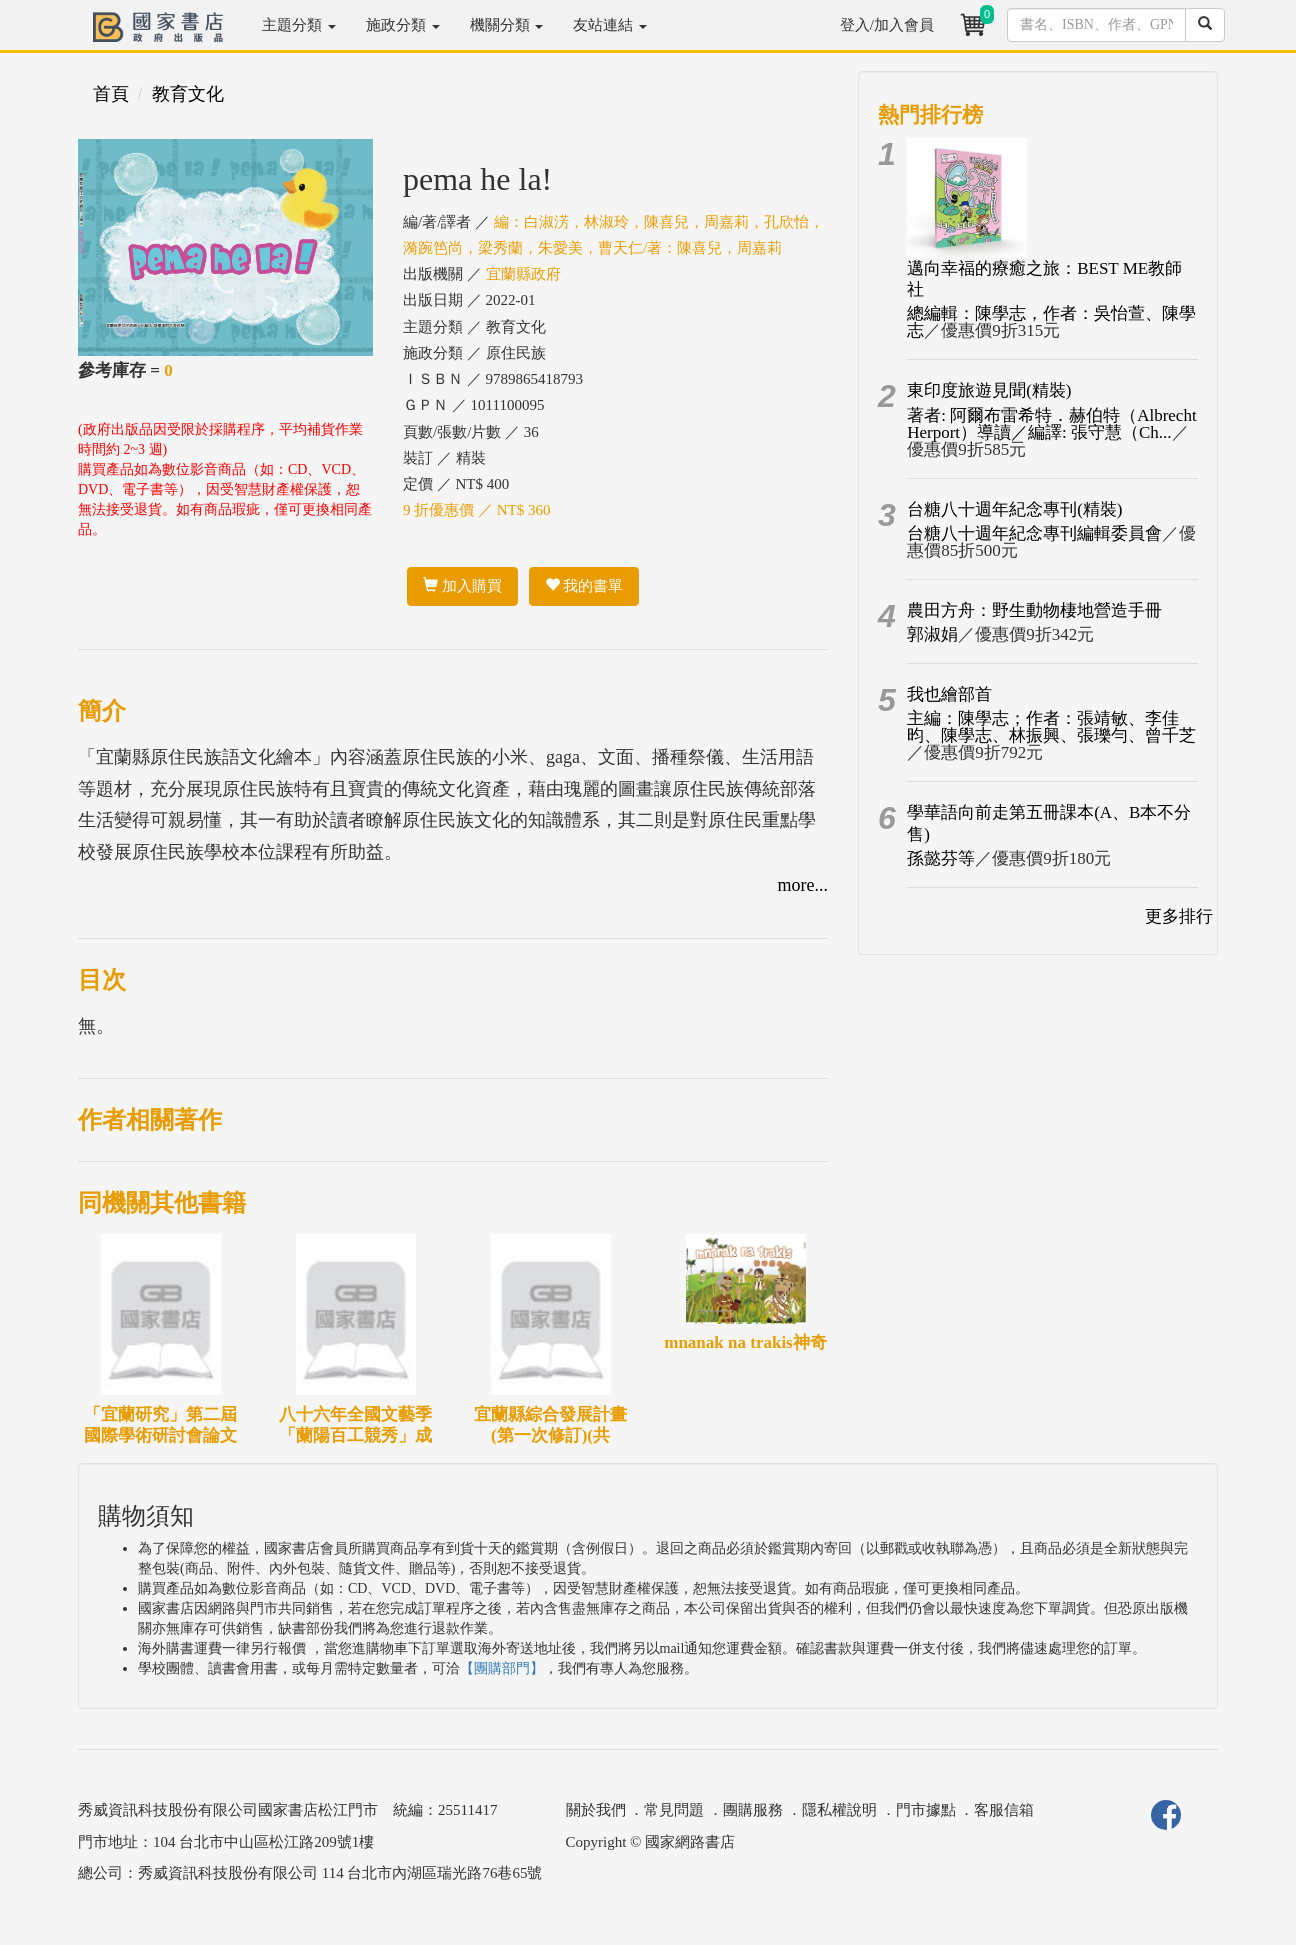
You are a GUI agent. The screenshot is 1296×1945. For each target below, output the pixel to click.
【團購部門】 (502, 1668)
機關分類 (507, 25)
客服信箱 (1004, 1810)
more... (803, 885)
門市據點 (926, 1810)
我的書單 (584, 586)
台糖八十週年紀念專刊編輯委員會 (1034, 533)
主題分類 (299, 25)
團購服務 (753, 1810)
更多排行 (1179, 916)
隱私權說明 (839, 1810)
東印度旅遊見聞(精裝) (989, 390)
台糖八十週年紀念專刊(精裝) (1014, 509)
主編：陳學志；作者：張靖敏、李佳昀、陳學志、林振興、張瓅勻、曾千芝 (1051, 727)
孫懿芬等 (941, 858)
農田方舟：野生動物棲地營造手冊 (1034, 610)
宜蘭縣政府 (523, 274)
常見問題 (674, 1810)
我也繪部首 (949, 694)
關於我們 (596, 1810)
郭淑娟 (932, 634)
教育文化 (188, 94)
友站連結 (610, 25)
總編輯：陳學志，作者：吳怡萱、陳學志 (1051, 322)
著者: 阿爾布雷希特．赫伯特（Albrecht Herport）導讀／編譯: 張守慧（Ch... (1051, 424)
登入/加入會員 (887, 25)
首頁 (111, 94)
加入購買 (462, 586)
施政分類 (403, 25)
